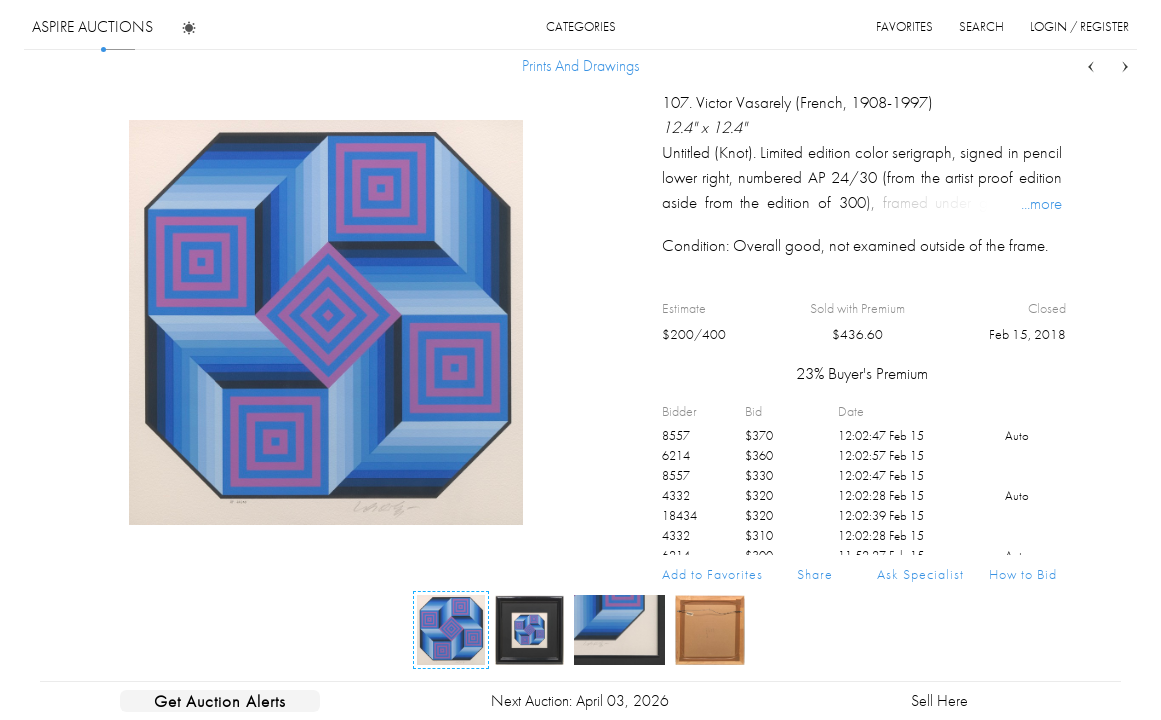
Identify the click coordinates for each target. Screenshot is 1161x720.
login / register (1079, 26)
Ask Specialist (920, 574)
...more (1041, 203)
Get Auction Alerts (220, 701)
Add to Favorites (712, 574)
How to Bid (1023, 574)
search (981, 26)
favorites (904, 26)
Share (815, 574)
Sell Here (939, 700)
